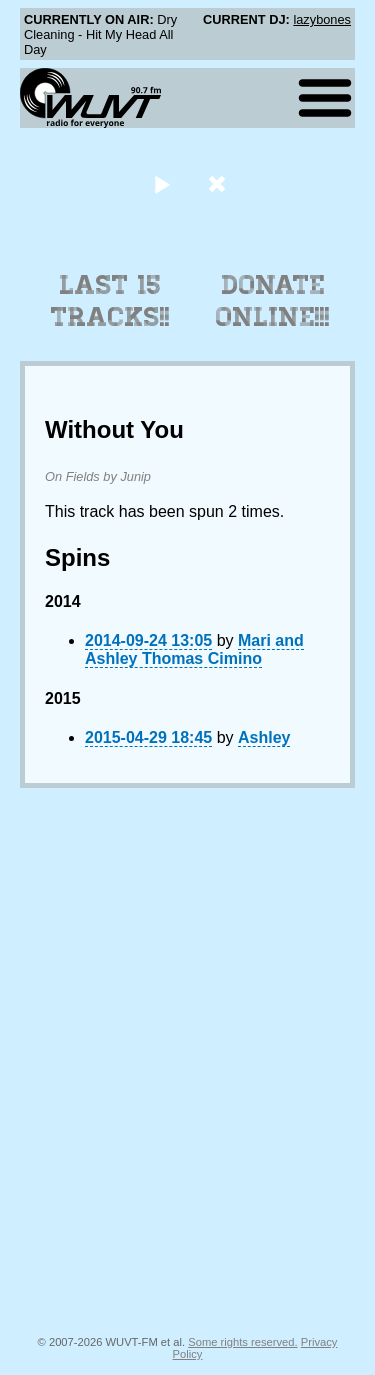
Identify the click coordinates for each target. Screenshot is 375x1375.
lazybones (322, 19)
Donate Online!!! (273, 301)
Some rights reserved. (242, 1342)
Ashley (264, 737)
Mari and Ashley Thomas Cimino (194, 649)
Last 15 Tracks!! (110, 301)
